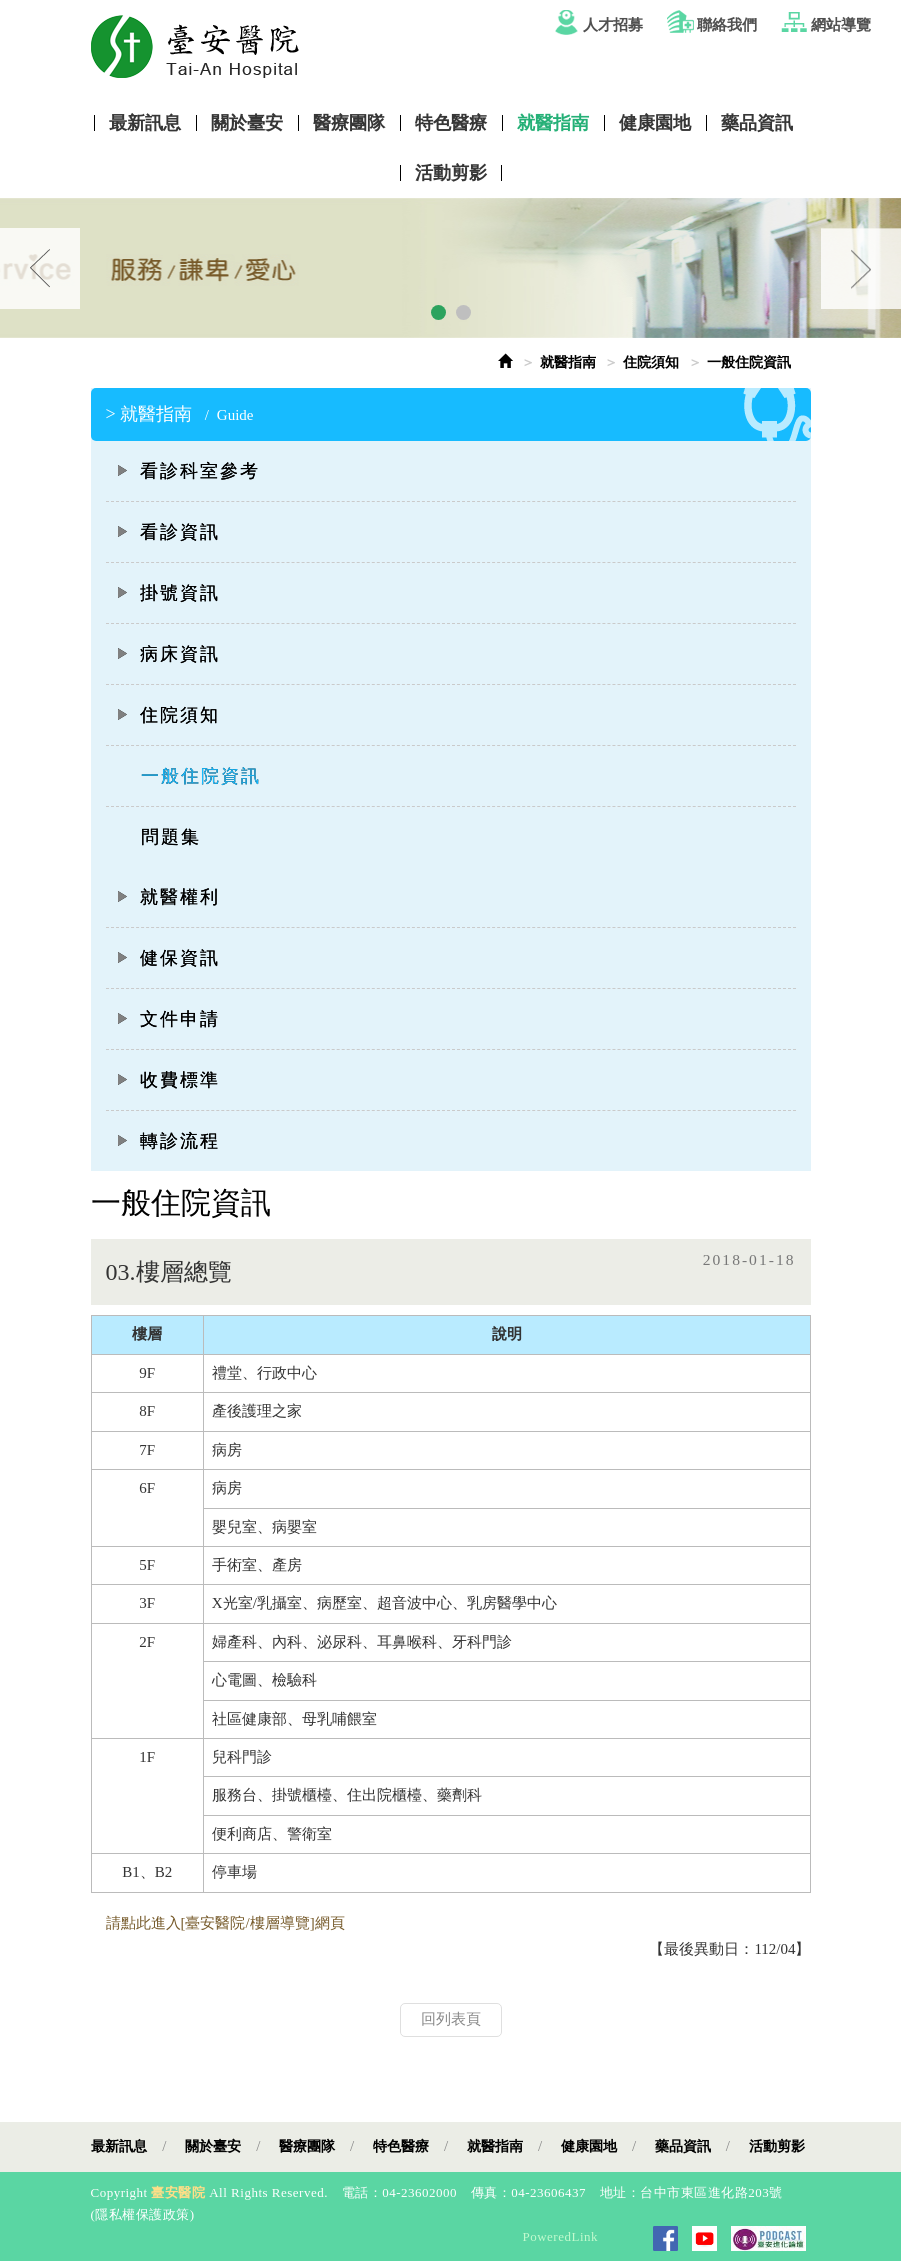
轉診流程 (168, 1141)
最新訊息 (145, 123)
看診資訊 (168, 532)
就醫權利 (168, 897)
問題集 (171, 837)
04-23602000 (419, 2192)
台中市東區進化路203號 (711, 2192)
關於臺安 (247, 123)
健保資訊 (168, 958)
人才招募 (613, 25)
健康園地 (655, 123)
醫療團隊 (349, 123)
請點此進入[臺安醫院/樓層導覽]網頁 (225, 1923)
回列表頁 (451, 2019)
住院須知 (651, 362)
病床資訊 (168, 654)
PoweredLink (560, 2236)
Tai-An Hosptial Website (466, 46)
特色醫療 (451, 123)
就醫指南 (553, 123)
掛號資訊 (168, 593)
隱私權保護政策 (142, 2214)
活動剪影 (451, 173)
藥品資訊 (757, 123)
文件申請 (168, 1019)
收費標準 (168, 1080)
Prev (40, 268)
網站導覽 (841, 25)
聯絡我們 (727, 25)
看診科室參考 (188, 471)
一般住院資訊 (201, 776)
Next (861, 268)
